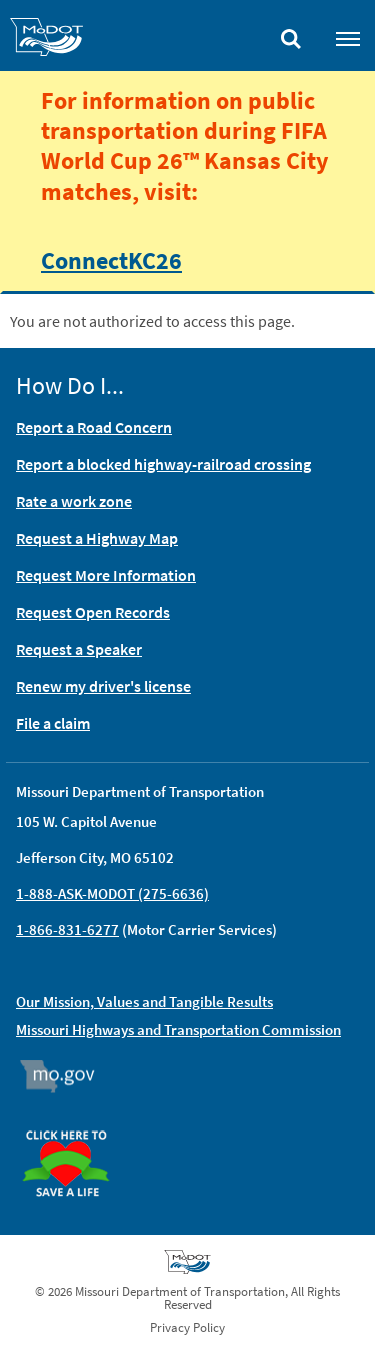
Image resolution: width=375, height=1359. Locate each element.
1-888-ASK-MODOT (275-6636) (112, 893)
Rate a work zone (74, 501)
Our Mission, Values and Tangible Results (144, 1001)
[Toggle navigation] (348, 38)
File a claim (53, 723)
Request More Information (106, 575)
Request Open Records (93, 612)
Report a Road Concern (94, 427)
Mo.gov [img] (66, 1076)
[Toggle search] (291, 34)
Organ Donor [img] (74, 1121)
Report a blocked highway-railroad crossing (163, 464)
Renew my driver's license (103, 686)
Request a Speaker (79, 649)
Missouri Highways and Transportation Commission (178, 1029)
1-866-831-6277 (67, 929)
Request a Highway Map (97, 538)
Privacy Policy (187, 1327)
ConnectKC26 (111, 259)
